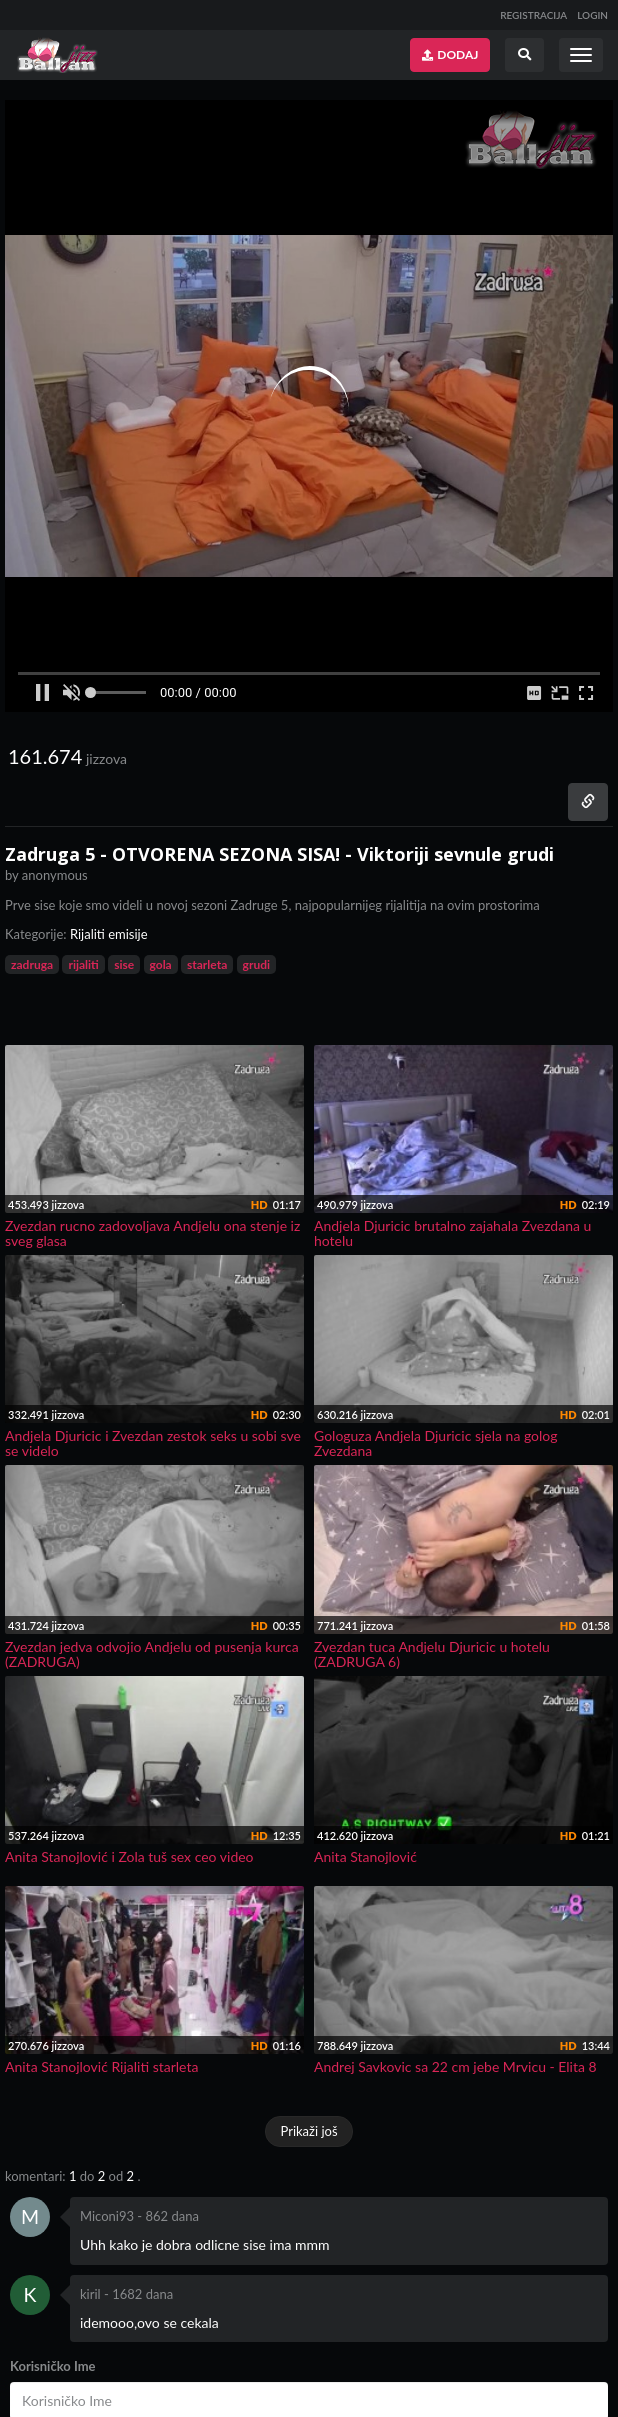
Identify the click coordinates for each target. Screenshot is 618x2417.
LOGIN (592, 15)
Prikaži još (308, 2131)
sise (124, 964)
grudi (256, 964)
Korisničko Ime (53, 2366)
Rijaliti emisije (109, 934)
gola (161, 964)
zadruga (32, 964)
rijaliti (83, 964)
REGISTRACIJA (533, 15)
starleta (207, 964)
